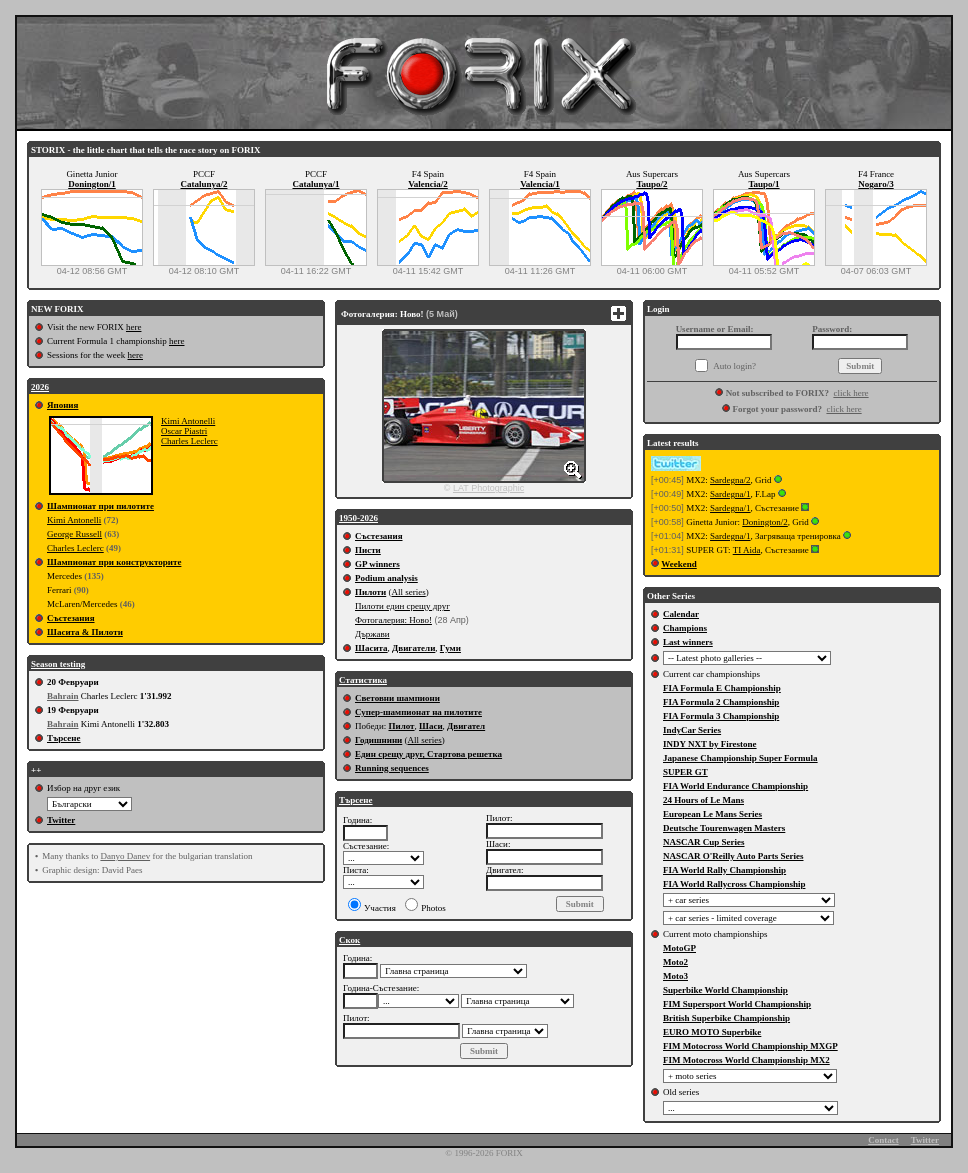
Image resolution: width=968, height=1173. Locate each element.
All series (408, 592)
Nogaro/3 (875, 184)
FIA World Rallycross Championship (734, 884)
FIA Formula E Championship (722, 688)
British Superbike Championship (726, 1018)
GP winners (377, 564)
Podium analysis (386, 578)
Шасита (371, 648)
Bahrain (63, 696)
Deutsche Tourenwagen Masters (724, 828)
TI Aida (747, 550)
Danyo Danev (125, 856)
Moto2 (675, 962)
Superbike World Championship (725, 990)
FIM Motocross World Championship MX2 (746, 1060)
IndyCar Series (692, 730)
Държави (372, 634)
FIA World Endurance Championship (735, 786)
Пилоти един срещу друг (402, 606)
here (134, 327)
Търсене (64, 738)
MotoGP (679, 948)
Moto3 (675, 976)
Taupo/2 (651, 184)
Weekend (679, 564)
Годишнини (378, 740)
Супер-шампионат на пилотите (418, 712)
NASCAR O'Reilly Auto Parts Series (733, 856)
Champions (685, 628)
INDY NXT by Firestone (710, 744)
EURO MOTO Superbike (712, 1032)
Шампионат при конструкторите (114, 562)
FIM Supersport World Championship (737, 1004)
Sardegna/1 (730, 494)
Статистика (363, 680)
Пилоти (370, 592)
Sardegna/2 (730, 480)
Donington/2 (765, 522)
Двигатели (413, 648)
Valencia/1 (540, 184)
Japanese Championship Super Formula (740, 758)
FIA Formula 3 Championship (721, 716)
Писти (368, 550)
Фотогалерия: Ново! (393, 620)
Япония (62, 405)
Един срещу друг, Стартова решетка (428, 754)
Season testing (58, 664)
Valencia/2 (428, 184)
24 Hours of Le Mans (703, 800)
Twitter (61, 820)
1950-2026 (358, 518)
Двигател (466, 726)
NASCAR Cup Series (704, 842)
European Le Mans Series (712, 814)
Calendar (681, 614)
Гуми (450, 648)
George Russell (74, 534)
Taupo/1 (763, 184)
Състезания (71, 618)
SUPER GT (685, 772)
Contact (883, 1140)
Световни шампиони (397, 698)
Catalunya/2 (203, 184)
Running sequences (392, 768)
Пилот (401, 726)
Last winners (688, 642)
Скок (349, 940)
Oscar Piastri (184, 431)
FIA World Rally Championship (724, 870)
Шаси (431, 726)
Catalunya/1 (315, 184)
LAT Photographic (488, 488)
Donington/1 (92, 184)
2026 (40, 387)
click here (850, 393)
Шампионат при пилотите (100, 506)
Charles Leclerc (189, 441)
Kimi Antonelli (188, 421)
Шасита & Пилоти (85, 632)
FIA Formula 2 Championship (721, 702)
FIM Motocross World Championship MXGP (750, 1046)
